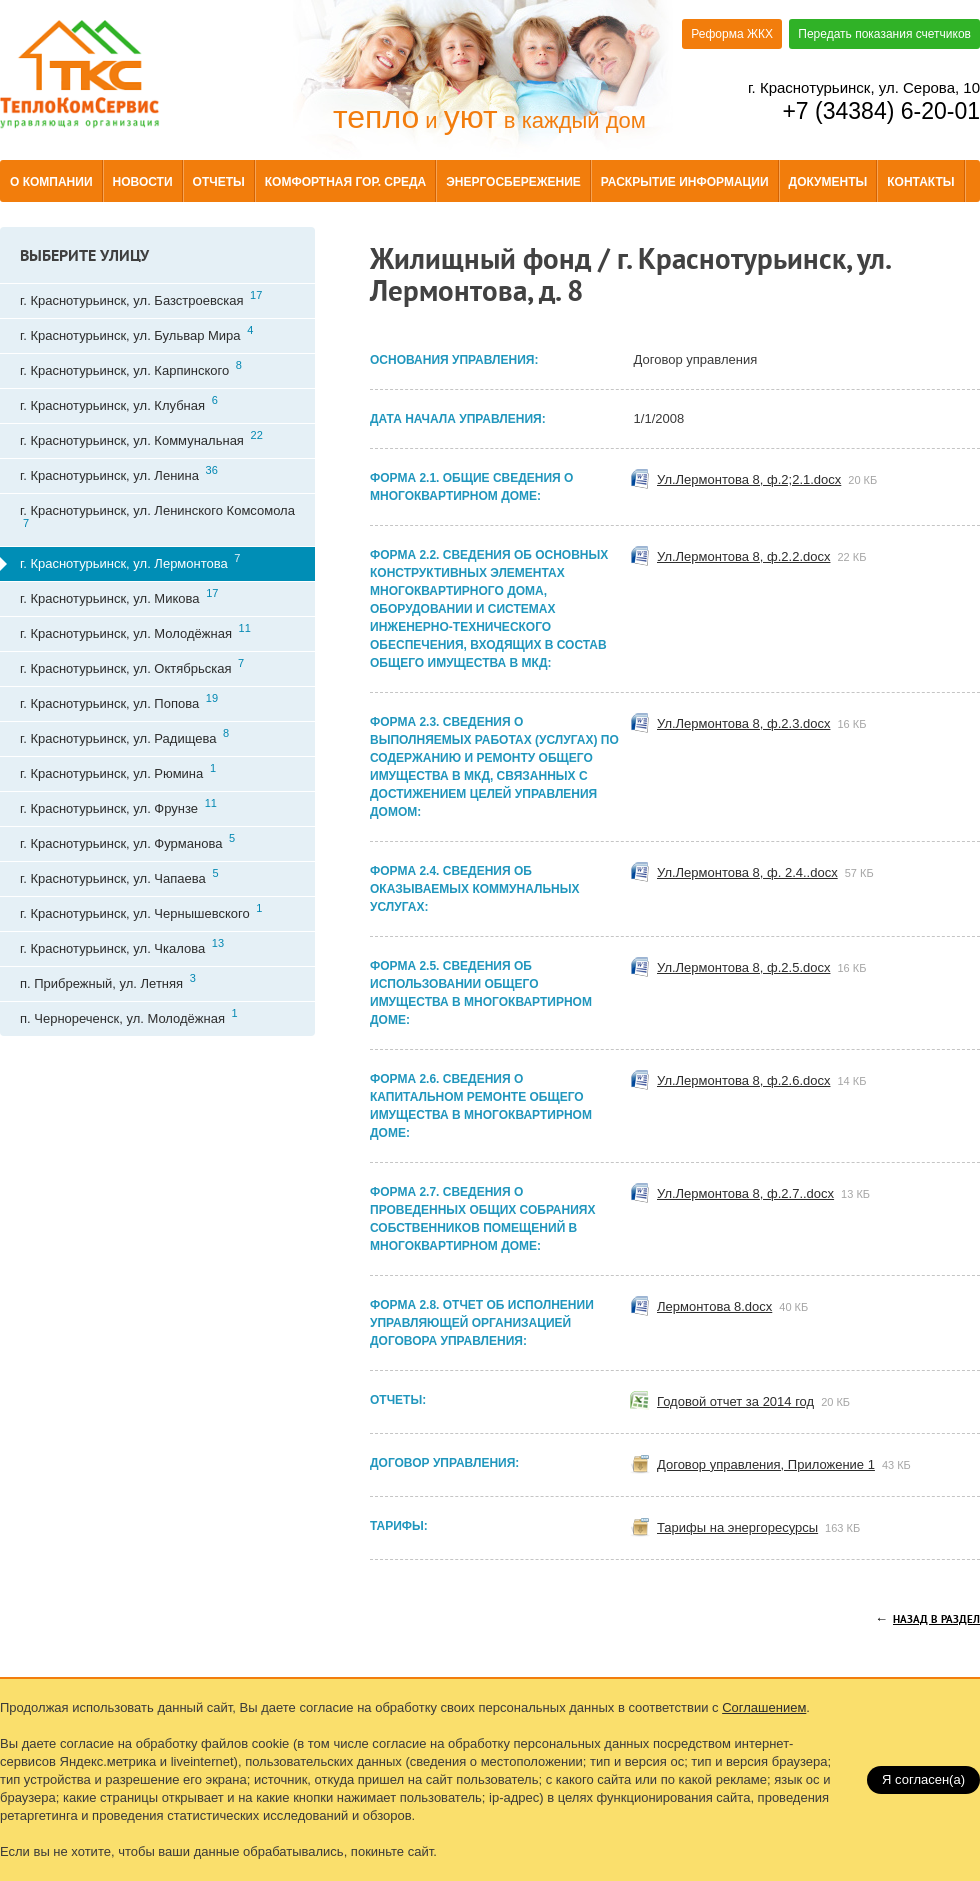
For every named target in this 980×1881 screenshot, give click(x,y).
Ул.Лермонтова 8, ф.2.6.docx (766, 1081)
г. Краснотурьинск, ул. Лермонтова (130, 561)
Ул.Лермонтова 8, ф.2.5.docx (766, 968)
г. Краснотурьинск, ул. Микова (119, 596)
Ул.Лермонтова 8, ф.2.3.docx (766, 724)
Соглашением (764, 1707)
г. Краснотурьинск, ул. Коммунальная (141, 438)
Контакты (920, 182)
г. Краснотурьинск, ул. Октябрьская (132, 666)
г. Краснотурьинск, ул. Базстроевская (141, 298)
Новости (143, 182)
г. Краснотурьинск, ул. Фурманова (127, 841)
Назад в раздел (936, 1620)
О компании (51, 182)
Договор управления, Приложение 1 (789, 1465)
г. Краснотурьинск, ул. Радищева (124, 736)
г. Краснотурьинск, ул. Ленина (119, 473)
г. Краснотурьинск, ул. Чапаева (119, 876)
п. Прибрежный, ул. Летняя (108, 981)
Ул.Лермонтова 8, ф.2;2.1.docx (772, 480)
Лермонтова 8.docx (737, 1307)
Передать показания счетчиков (884, 34)
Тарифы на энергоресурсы (763, 1528)
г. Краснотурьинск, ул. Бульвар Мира (136, 333)
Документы (828, 182)
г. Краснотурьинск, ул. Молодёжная (135, 631)
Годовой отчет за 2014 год (758, 1402)
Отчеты (219, 182)
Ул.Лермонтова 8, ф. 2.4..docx (770, 873)
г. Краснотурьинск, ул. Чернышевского (141, 911)
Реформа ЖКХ (732, 34)
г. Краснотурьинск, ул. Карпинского (131, 368)
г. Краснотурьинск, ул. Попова (119, 701)
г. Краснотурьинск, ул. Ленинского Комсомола (157, 516)
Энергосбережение (513, 182)
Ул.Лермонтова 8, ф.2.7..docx (768, 1194)
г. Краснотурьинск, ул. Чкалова (122, 946)
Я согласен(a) (923, 1779)
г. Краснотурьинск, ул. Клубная (119, 403)
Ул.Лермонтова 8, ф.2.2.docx (766, 557)
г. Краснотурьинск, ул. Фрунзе (118, 806)
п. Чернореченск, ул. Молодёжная (129, 1016)
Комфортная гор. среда (345, 182)
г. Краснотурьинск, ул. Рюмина (118, 771)
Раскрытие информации (685, 182)
